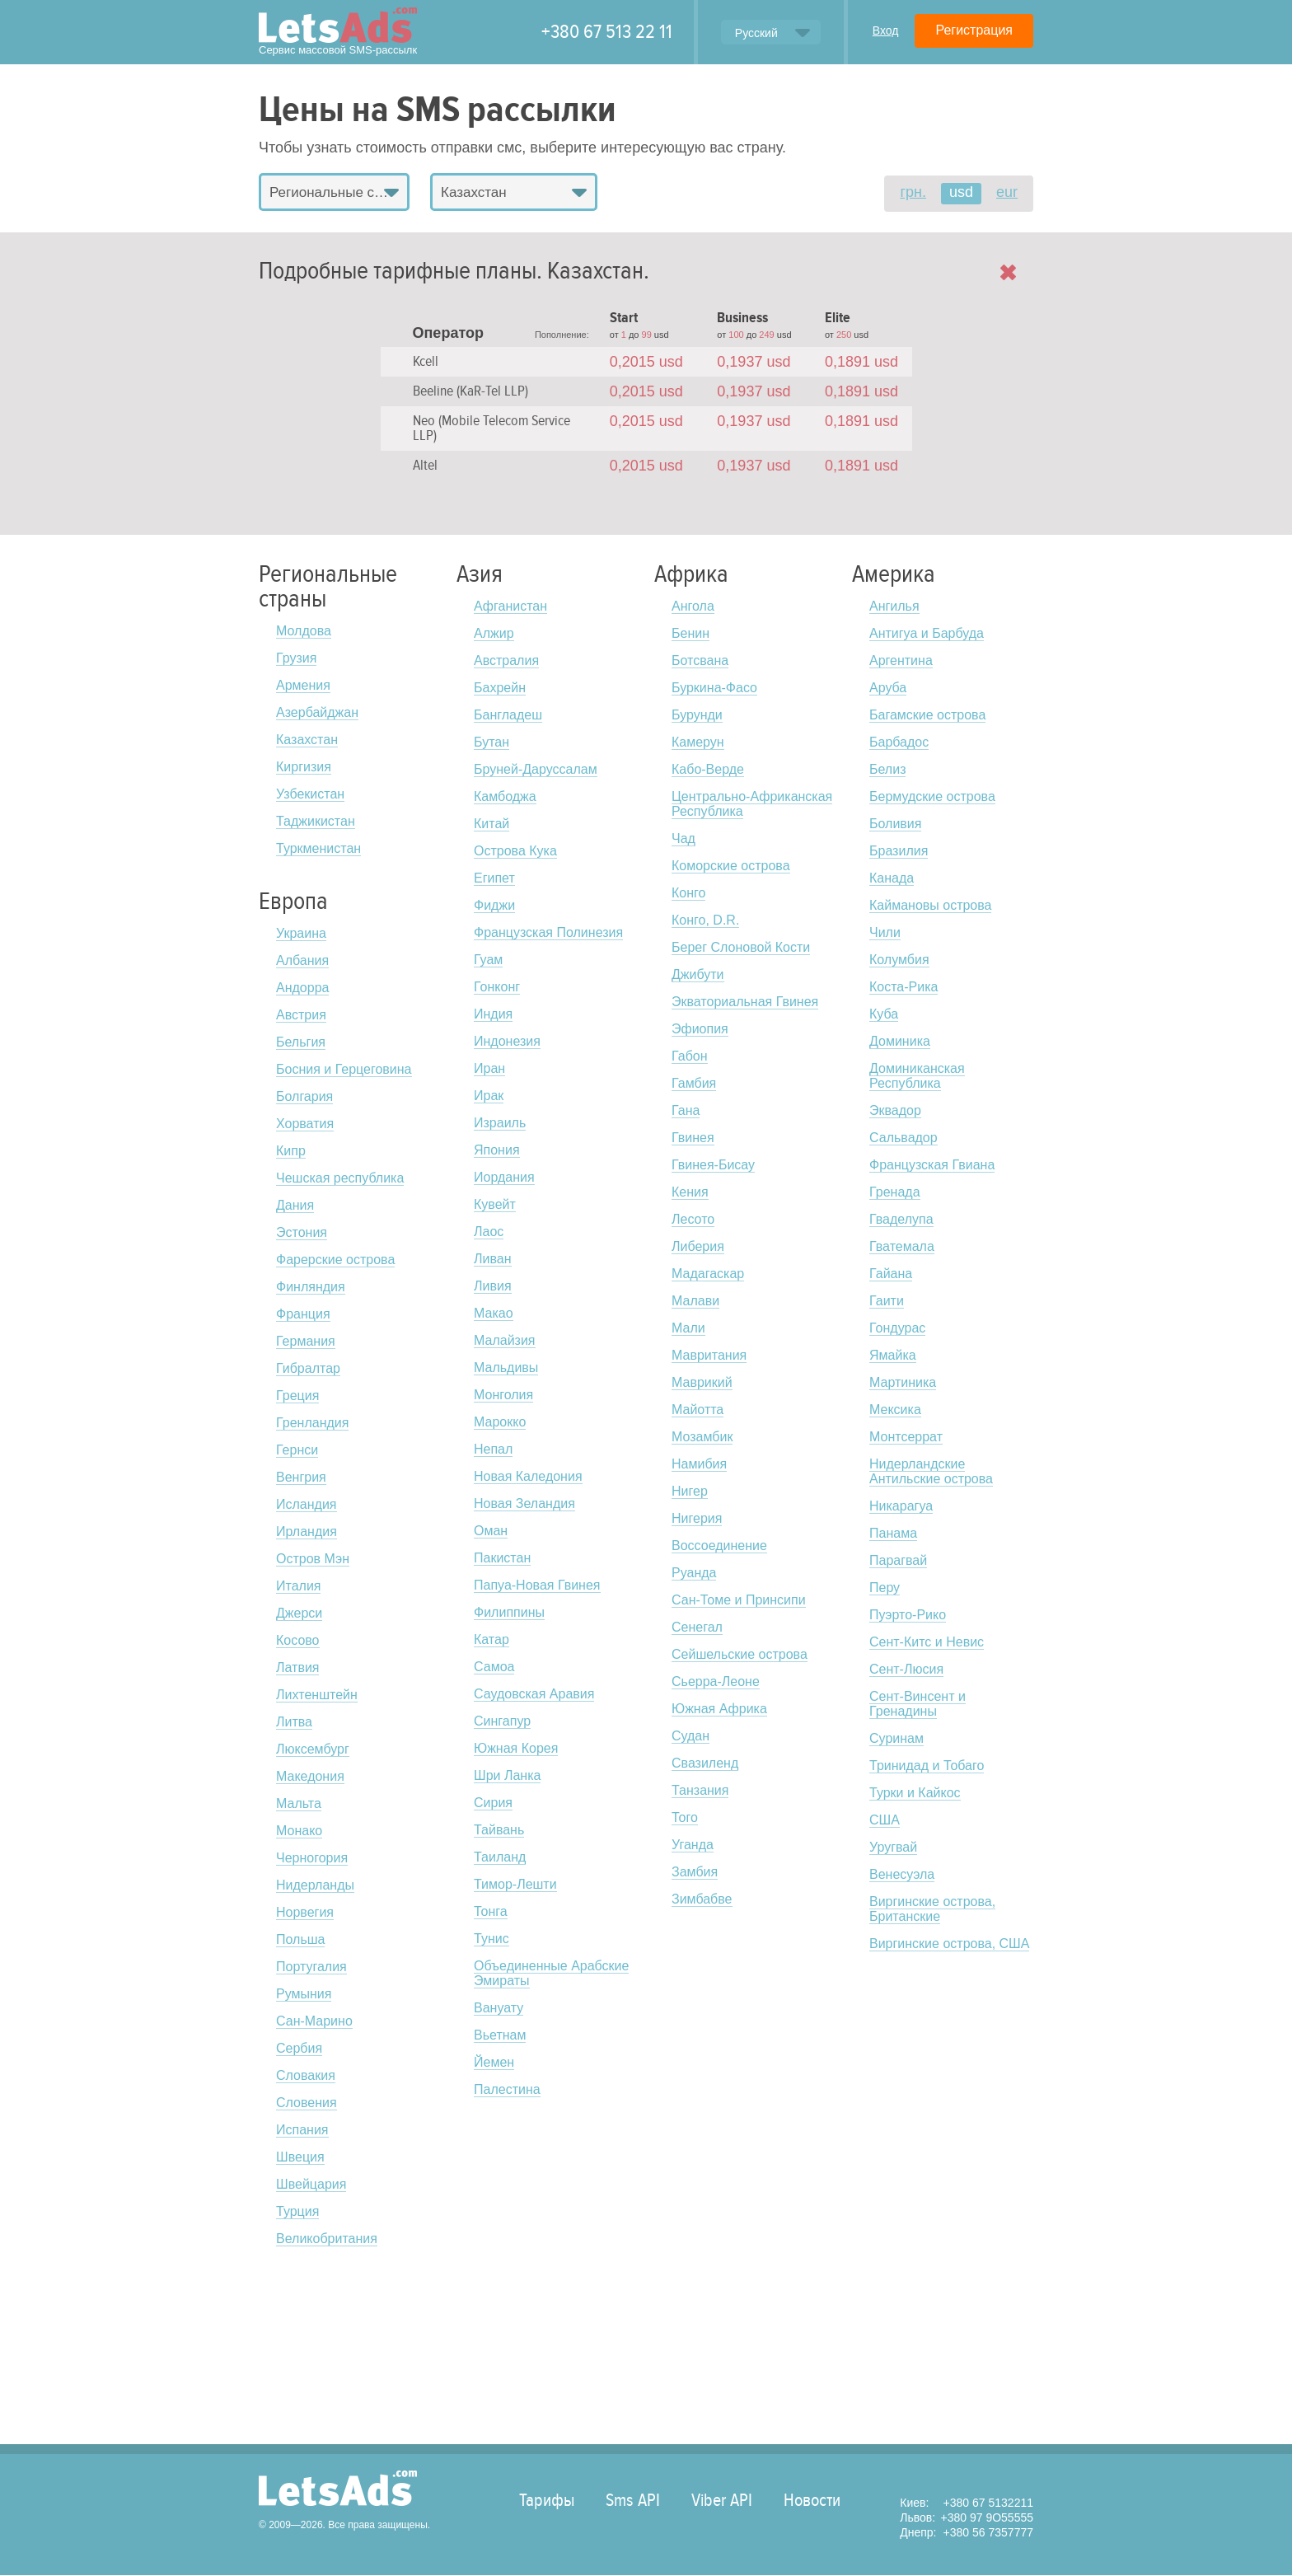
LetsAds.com (338, 2488)
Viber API (721, 2500)
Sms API (633, 2500)
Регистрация (974, 30)
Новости (812, 2500)
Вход (886, 30)
